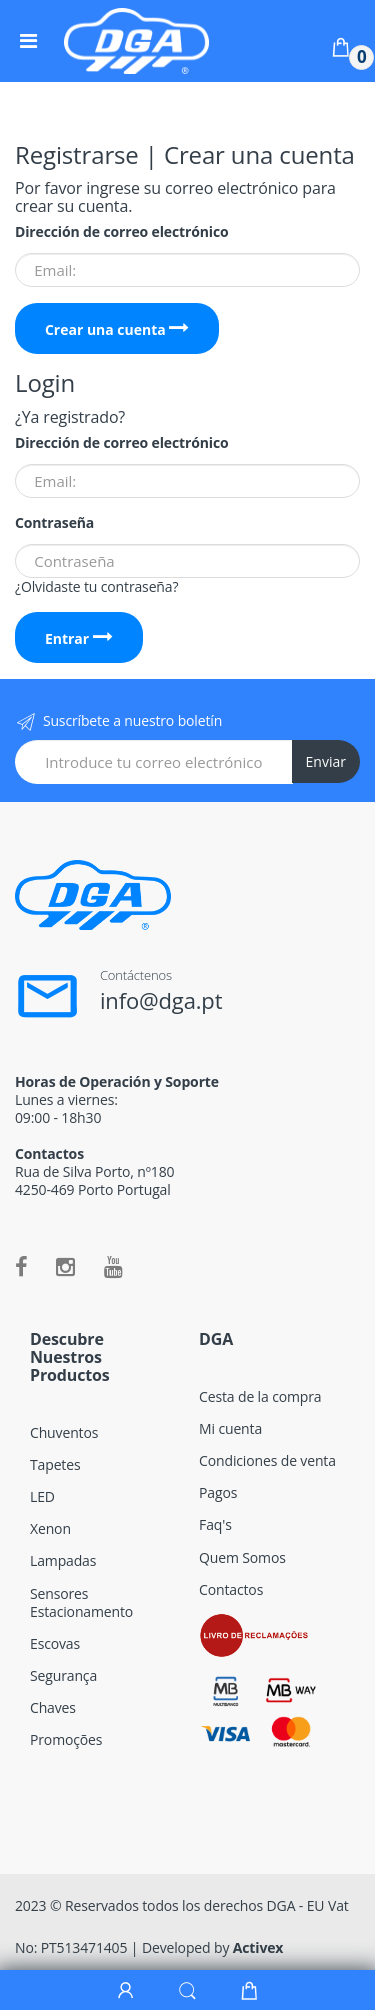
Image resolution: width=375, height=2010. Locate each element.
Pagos (218, 1492)
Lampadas (63, 1560)
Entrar (79, 638)
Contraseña (54, 523)
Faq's (215, 1524)
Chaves (53, 1707)
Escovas (55, 1643)
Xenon (50, 1528)
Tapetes (55, 1464)
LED (42, 1496)
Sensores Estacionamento (81, 1602)
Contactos (231, 1589)
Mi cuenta (230, 1428)
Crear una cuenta (117, 329)
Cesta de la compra (260, 1396)
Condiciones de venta (267, 1460)
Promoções (66, 1739)
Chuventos (64, 1432)
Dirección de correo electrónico (121, 232)
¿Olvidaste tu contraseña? (96, 586)
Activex (258, 1947)
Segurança (63, 1675)
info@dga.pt (161, 1000)
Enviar (326, 761)
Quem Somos (242, 1557)
